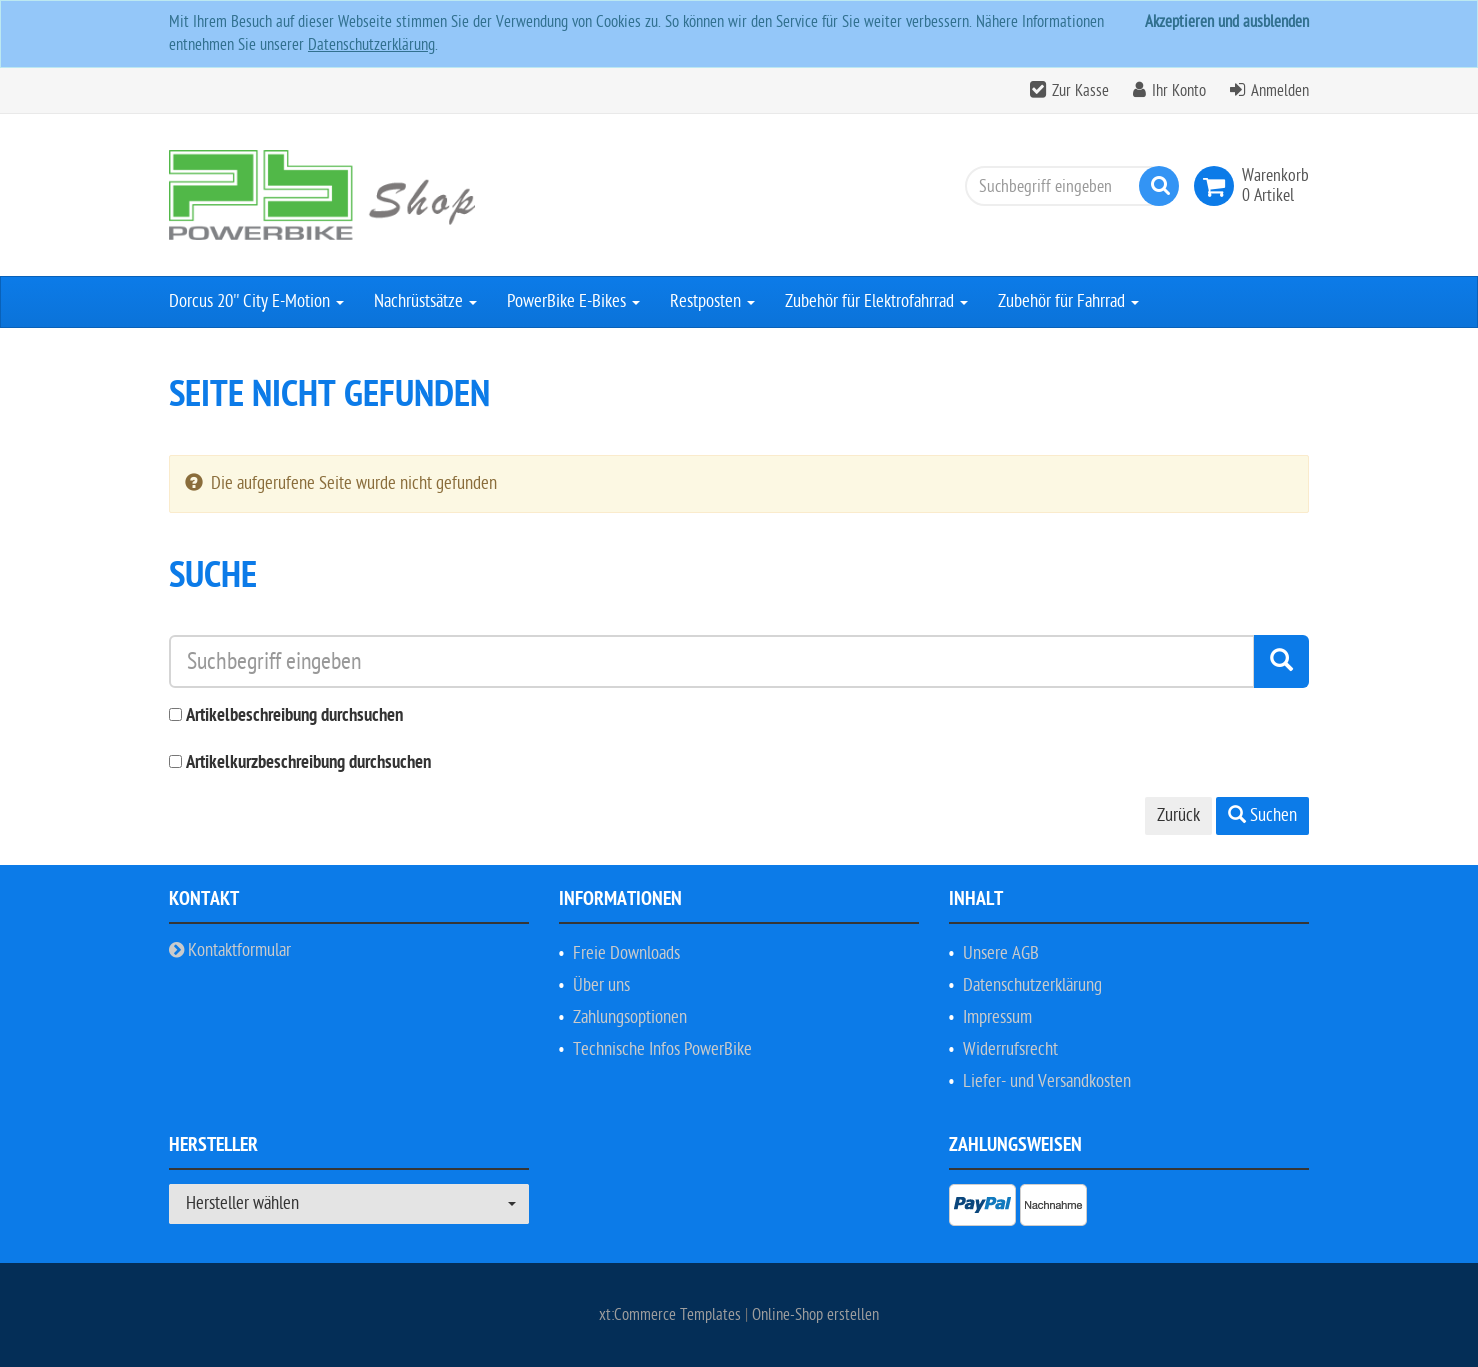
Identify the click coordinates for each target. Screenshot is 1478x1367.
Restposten (712, 301)
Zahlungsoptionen (630, 1017)
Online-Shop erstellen (815, 1315)
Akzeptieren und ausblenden (1227, 22)
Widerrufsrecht (1010, 1049)
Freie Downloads (626, 953)
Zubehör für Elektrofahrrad (876, 301)
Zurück (1178, 815)
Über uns (601, 985)
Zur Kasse (1080, 91)
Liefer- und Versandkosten (1047, 1081)
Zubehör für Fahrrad (1068, 301)
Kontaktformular (230, 950)
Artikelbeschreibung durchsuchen (294, 716)
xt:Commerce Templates (672, 1315)
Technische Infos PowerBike (662, 1049)
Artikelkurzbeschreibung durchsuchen (308, 763)
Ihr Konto (1179, 91)
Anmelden (1280, 91)
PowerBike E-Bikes (573, 301)
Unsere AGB (1001, 953)
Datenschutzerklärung (371, 45)
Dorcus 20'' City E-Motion (256, 301)
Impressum (997, 1017)
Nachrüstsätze (425, 301)
